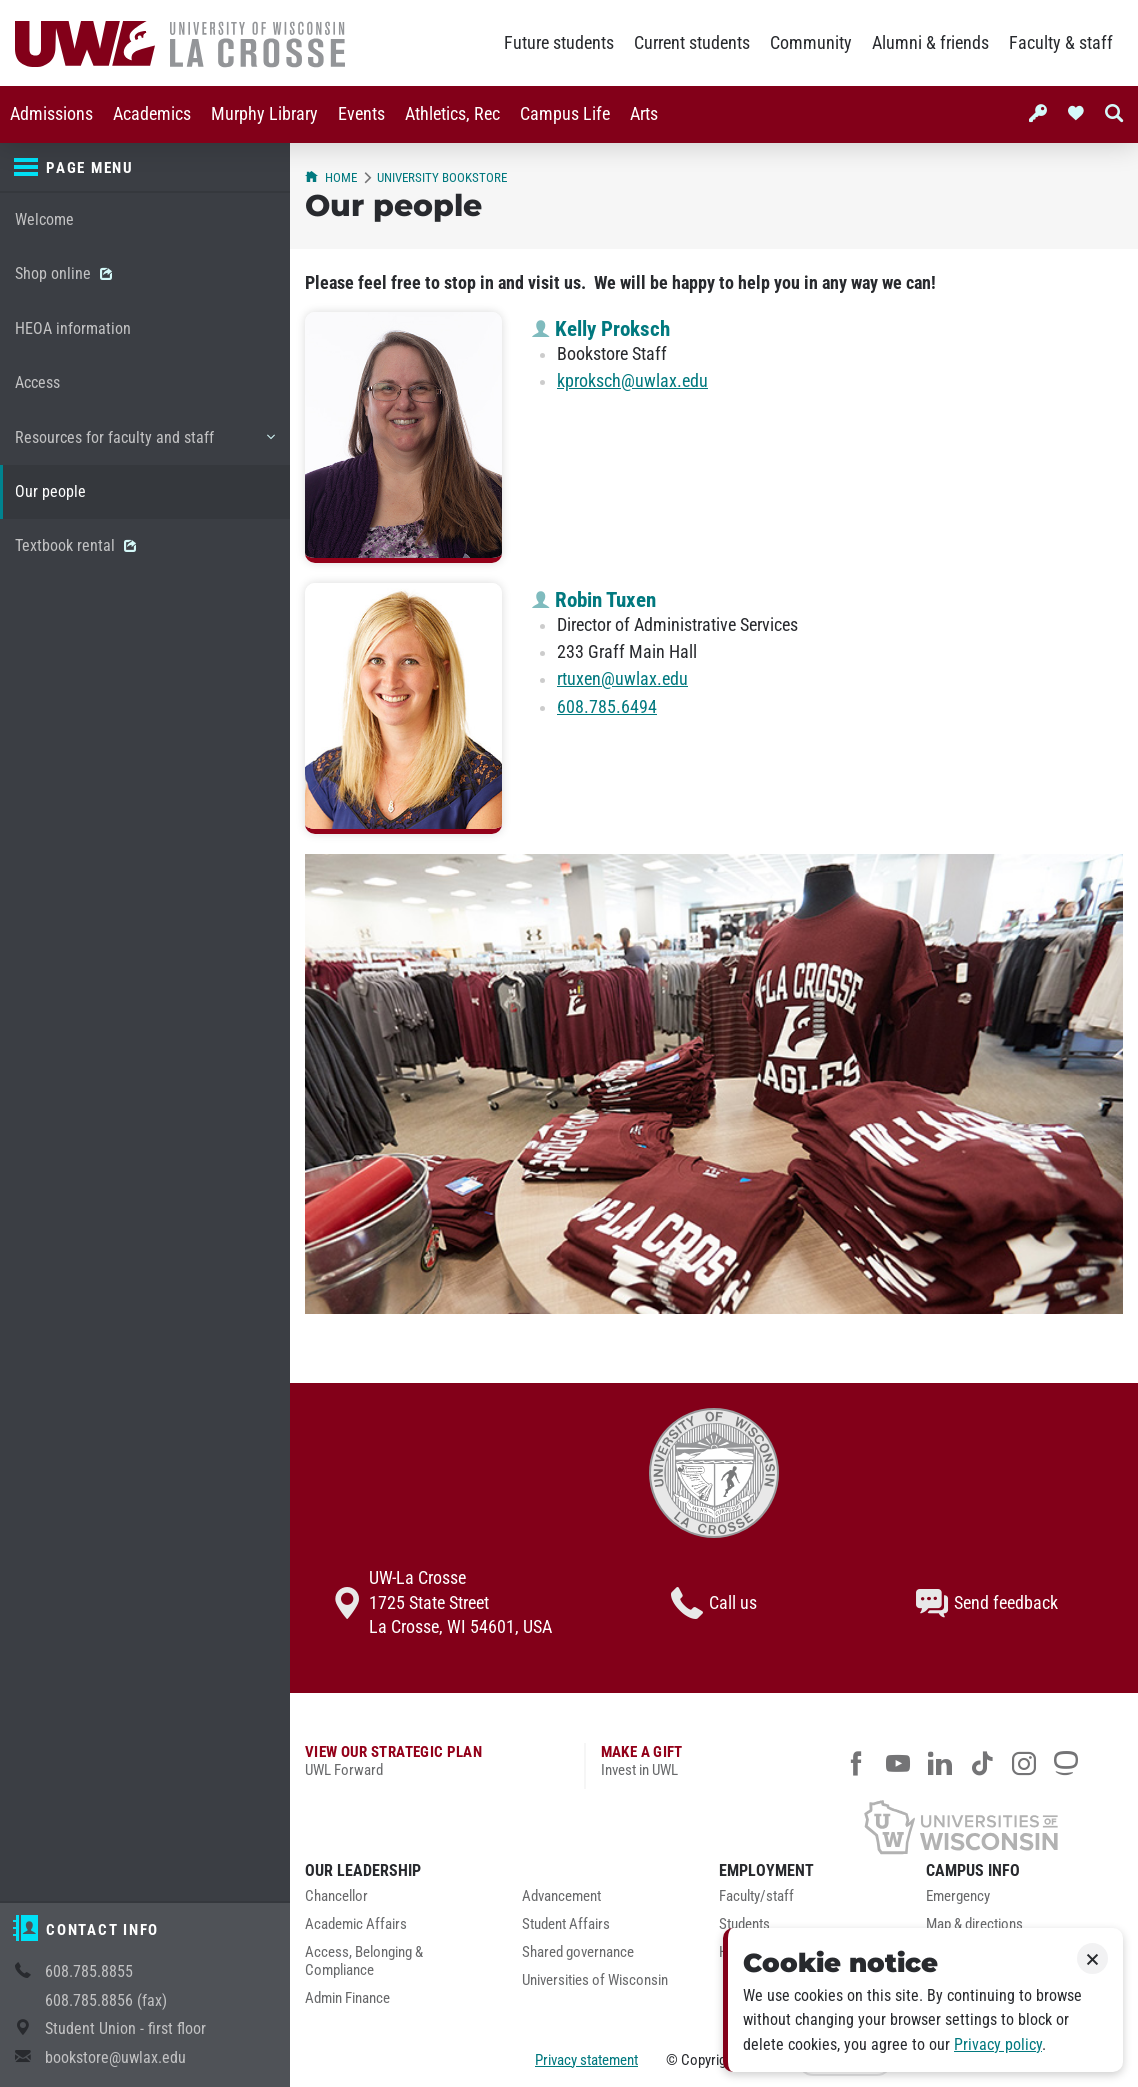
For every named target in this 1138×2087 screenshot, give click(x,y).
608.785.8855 (89, 1971)
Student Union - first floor (125, 2028)
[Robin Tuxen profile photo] (403, 708)
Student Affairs (566, 1924)
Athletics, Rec (452, 114)
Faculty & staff (1061, 43)
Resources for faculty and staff (144, 445)
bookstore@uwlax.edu (115, 2057)
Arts (644, 114)
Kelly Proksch (601, 329)
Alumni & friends (930, 43)
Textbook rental (75, 545)
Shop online (63, 273)
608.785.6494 (607, 707)
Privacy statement (586, 2060)
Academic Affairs (356, 1924)
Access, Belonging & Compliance (364, 1961)
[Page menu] (145, 168)
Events (361, 114)
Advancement (561, 1896)
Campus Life (565, 114)
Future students (559, 43)
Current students (692, 43)
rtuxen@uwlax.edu (622, 679)
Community (811, 43)
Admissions (51, 114)
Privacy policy (998, 2044)
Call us (714, 1603)
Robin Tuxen (594, 600)
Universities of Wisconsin (595, 1980)
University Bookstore (442, 177)
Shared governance (578, 1952)
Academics (152, 114)
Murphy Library (264, 114)
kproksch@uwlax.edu (632, 381)
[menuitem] (51, 114)
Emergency (958, 1896)
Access (37, 382)
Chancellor (336, 1896)
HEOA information (73, 328)
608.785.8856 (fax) (106, 2000)
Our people (50, 491)
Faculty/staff (756, 1896)
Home (331, 177)
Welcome (44, 219)
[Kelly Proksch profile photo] (403, 437)
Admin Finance (347, 1998)
